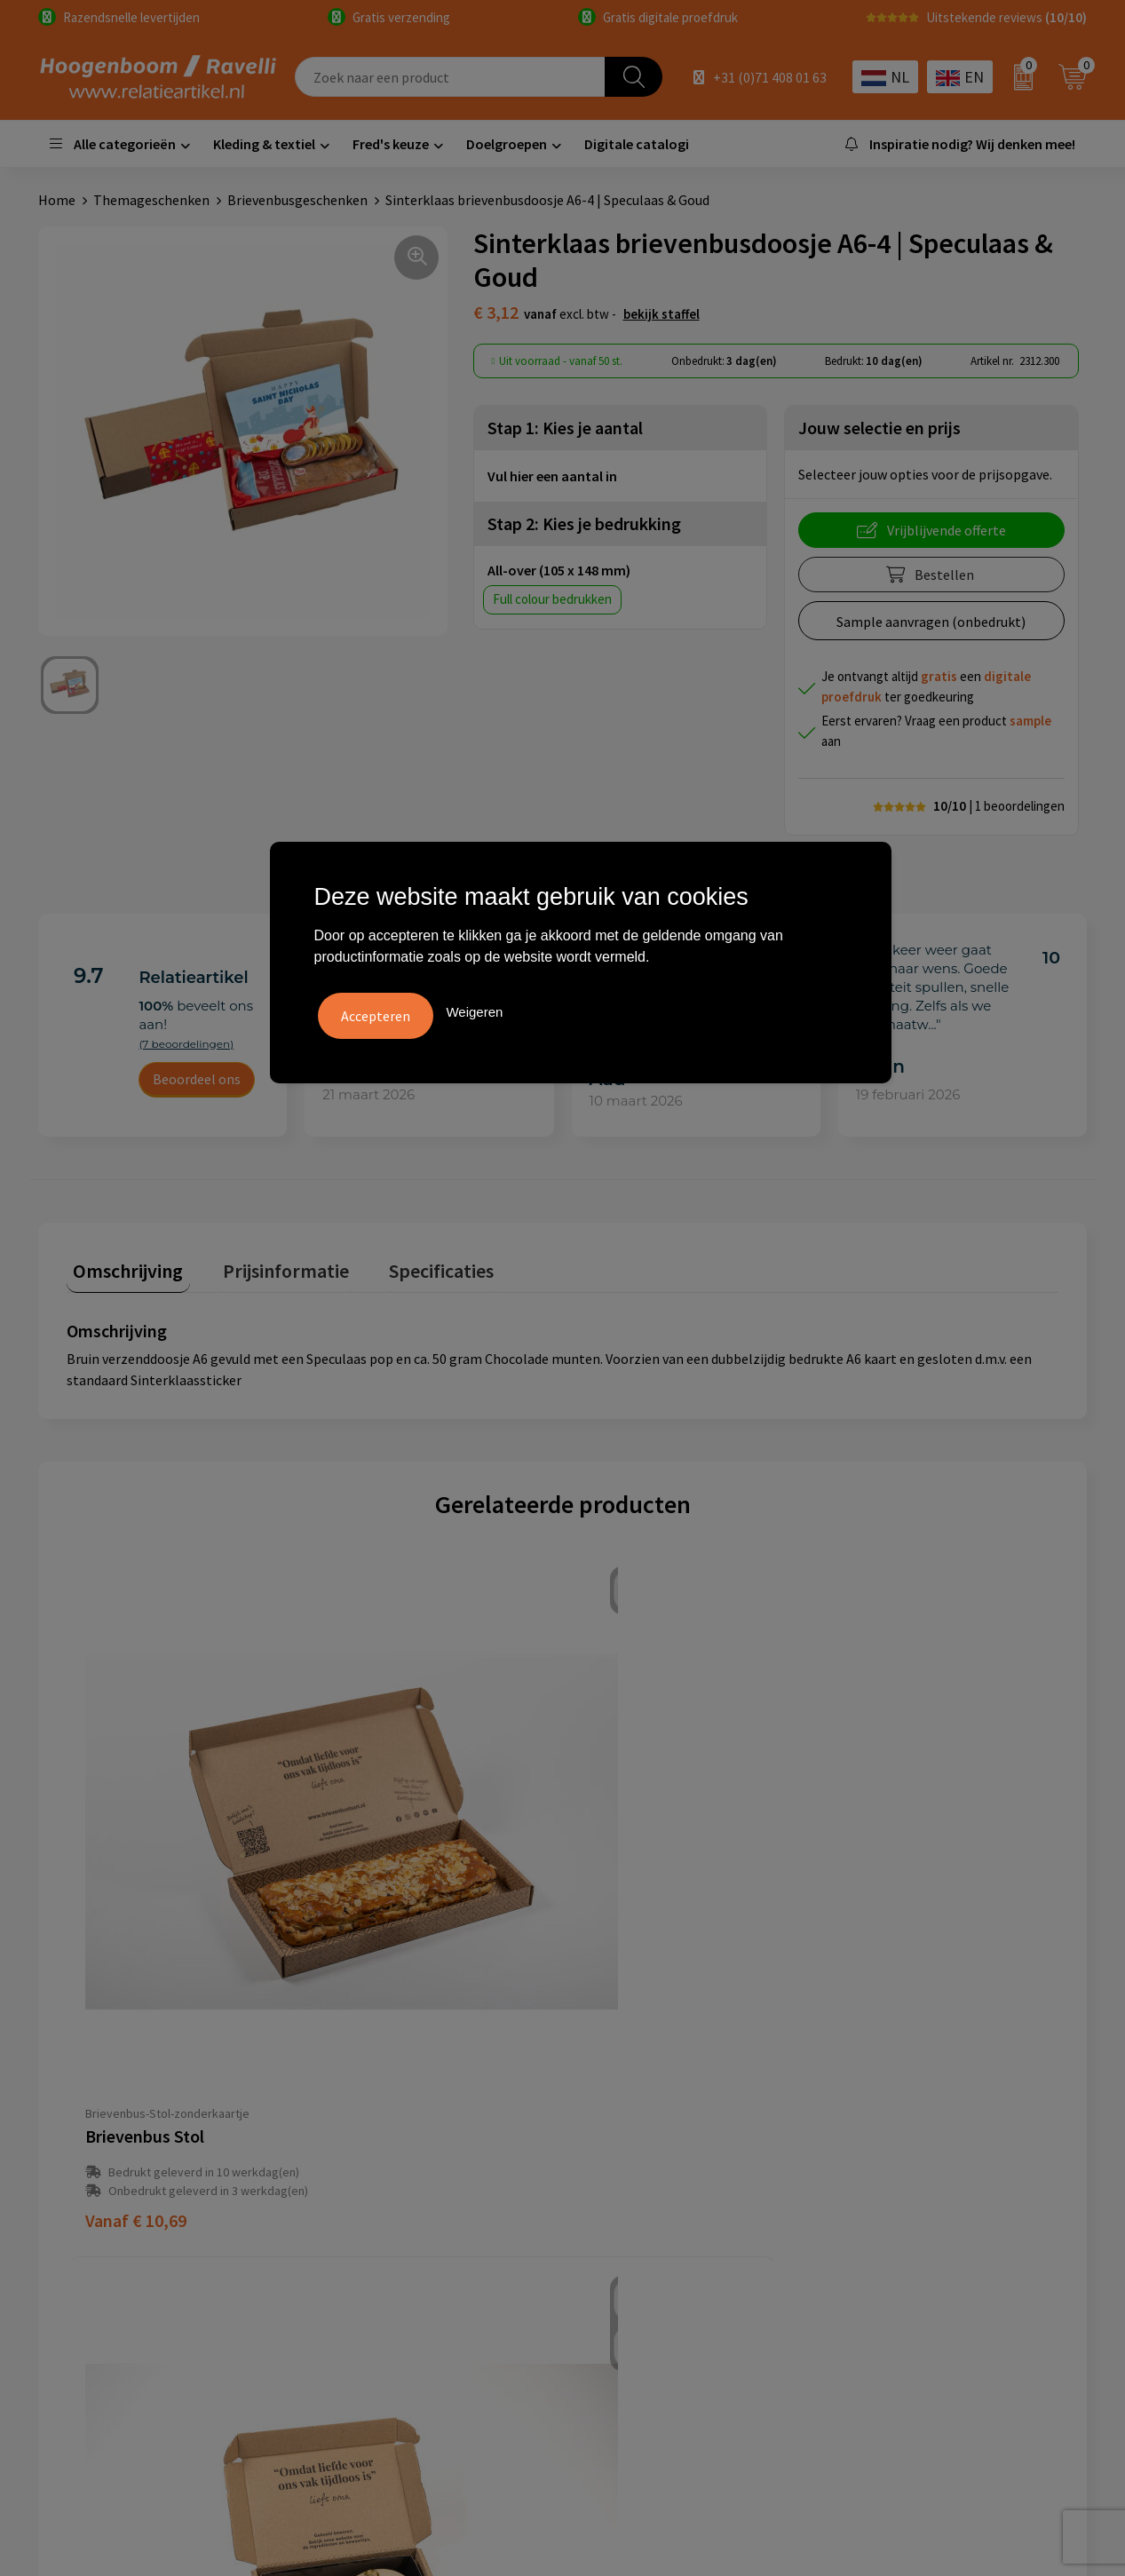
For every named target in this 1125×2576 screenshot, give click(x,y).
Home (56, 200)
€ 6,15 (379, 1910)
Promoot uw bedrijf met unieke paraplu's (939, 2196)
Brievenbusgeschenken (297, 200)
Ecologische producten (914, 2237)
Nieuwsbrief (361, 2209)
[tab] (122, 1268)
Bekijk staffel (661, 313)
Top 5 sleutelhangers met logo (938, 2156)
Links (341, 2183)
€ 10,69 (135, 1910)
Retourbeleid (365, 2237)
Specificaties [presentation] (408, 1264)
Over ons (351, 2102)
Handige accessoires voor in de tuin (950, 2102)
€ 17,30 (632, 1910)
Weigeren (474, 1008)
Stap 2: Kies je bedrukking (584, 523)
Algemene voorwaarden (656, 2102)
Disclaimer (616, 2183)
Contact (350, 2156)
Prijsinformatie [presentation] (266, 1264)
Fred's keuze (391, 144)
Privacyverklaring (637, 2156)
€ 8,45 (875, 1910)
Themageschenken (151, 200)
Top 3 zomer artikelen (911, 2128)
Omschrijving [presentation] (122, 1264)
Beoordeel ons (197, 1079)
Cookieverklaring (636, 2128)
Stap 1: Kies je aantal (565, 427)
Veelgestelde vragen (386, 2128)
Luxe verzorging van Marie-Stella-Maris (962, 2263)
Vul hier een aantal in (552, 476)
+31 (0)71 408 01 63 (770, 77)
